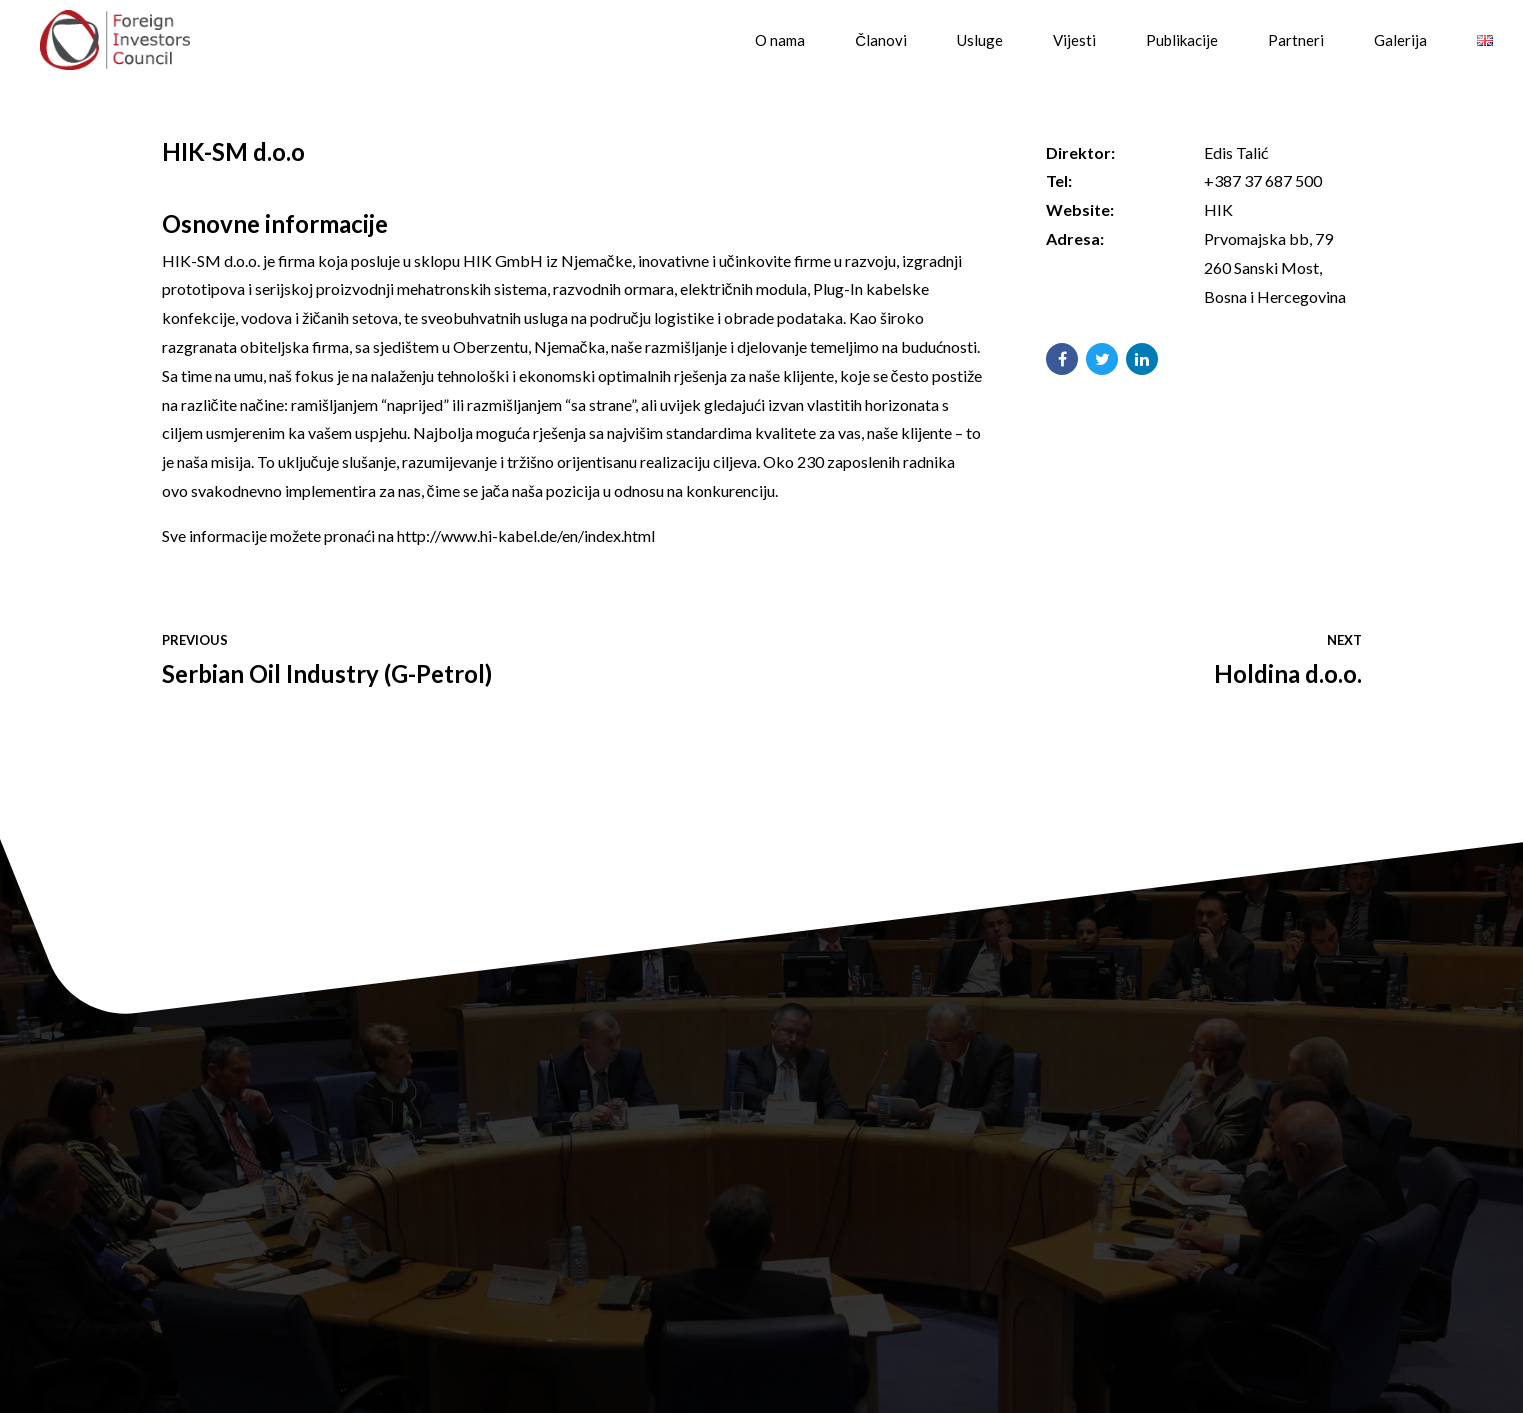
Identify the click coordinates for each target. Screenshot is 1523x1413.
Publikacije (1182, 40)
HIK (1218, 209)
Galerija (1400, 40)
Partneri (1296, 40)
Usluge (980, 40)
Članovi (881, 40)
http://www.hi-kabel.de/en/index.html (526, 535)
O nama (780, 40)
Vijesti (1074, 40)
